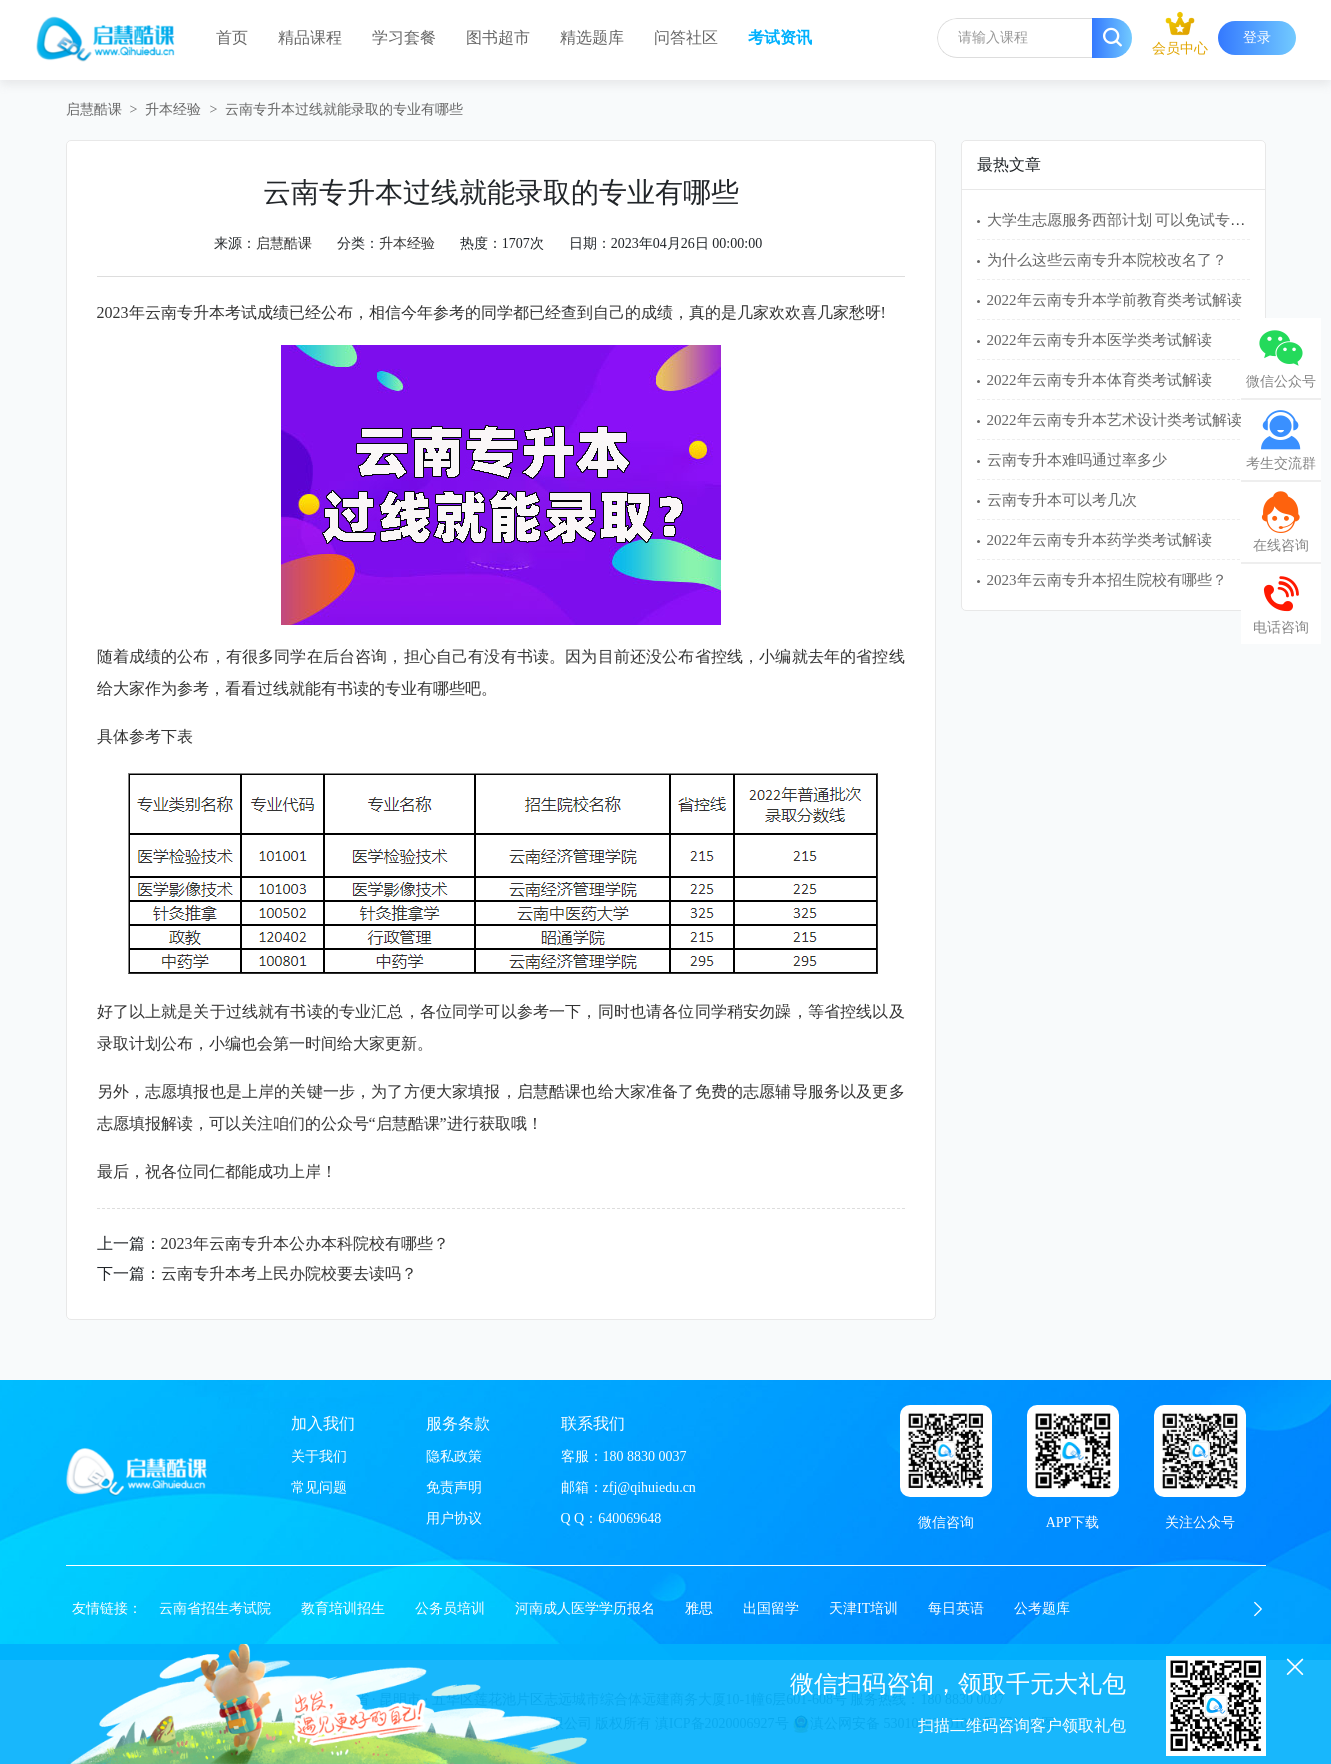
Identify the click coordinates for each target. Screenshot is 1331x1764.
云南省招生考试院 (215, 1608)
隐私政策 (454, 1456)
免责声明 (454, 1487)
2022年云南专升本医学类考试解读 (1099, 340)
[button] (1258, 1609)
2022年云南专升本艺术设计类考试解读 (1114, 420)
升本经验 (173, 109)
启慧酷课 (94, 109)
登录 (1257, 37)
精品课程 (310, 37)
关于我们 (319, 1456)
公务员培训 (450, 1608)
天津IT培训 (863, 1608)
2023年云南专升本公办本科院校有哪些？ (305, 1243)
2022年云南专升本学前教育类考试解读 (1114, 300)
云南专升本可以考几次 (1062, 500)
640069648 (629, 1518)
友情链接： (107, 1608)
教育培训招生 (343, 1608)
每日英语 (956, 1608)
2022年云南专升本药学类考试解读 (1099, 540)
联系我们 (593, 1423)
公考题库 (1042, 1608)
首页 (232, 37)
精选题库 (592, 37)
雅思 (699, 1608)
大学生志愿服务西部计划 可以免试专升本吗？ (1139, 220)
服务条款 (458, 1423)
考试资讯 (780, 37)
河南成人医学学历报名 (585, 1608)
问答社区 (686, 37)
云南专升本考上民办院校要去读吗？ (289, 1273)
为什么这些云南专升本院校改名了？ (1107, 260)
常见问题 (319, 1487)
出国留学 (771, 1608)
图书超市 (498, 37)
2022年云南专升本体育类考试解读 (1099, 380)
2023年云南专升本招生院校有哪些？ (1107, 580)
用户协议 (454, 1518)
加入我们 (323, 1423)
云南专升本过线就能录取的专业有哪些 (344, 109)
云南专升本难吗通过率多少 (1077, 460)
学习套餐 (404, 37)
